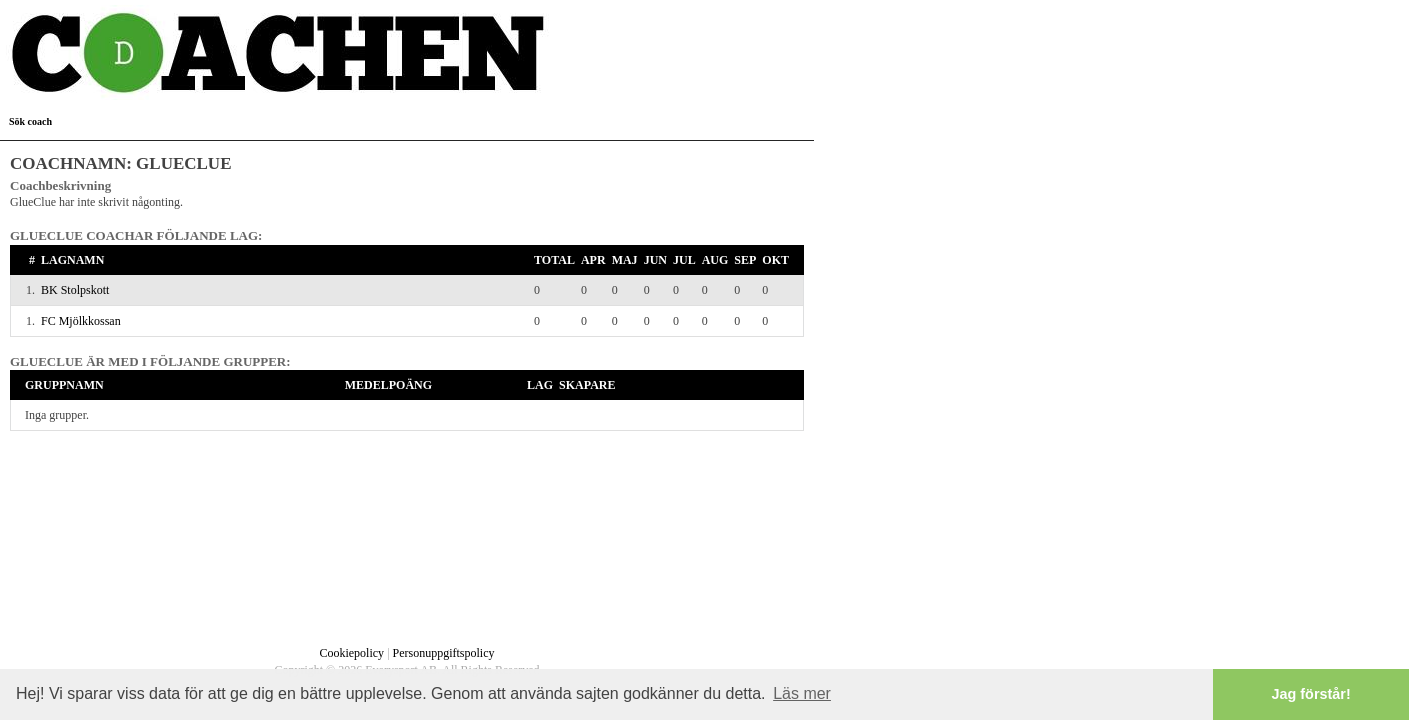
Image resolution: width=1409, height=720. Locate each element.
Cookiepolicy (351, 653)
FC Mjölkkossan (81, 321)
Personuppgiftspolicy (444, 653)
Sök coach (30, 121)
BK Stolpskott (75, 290)
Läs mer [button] (802, 693)
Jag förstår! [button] (1311, 694)
